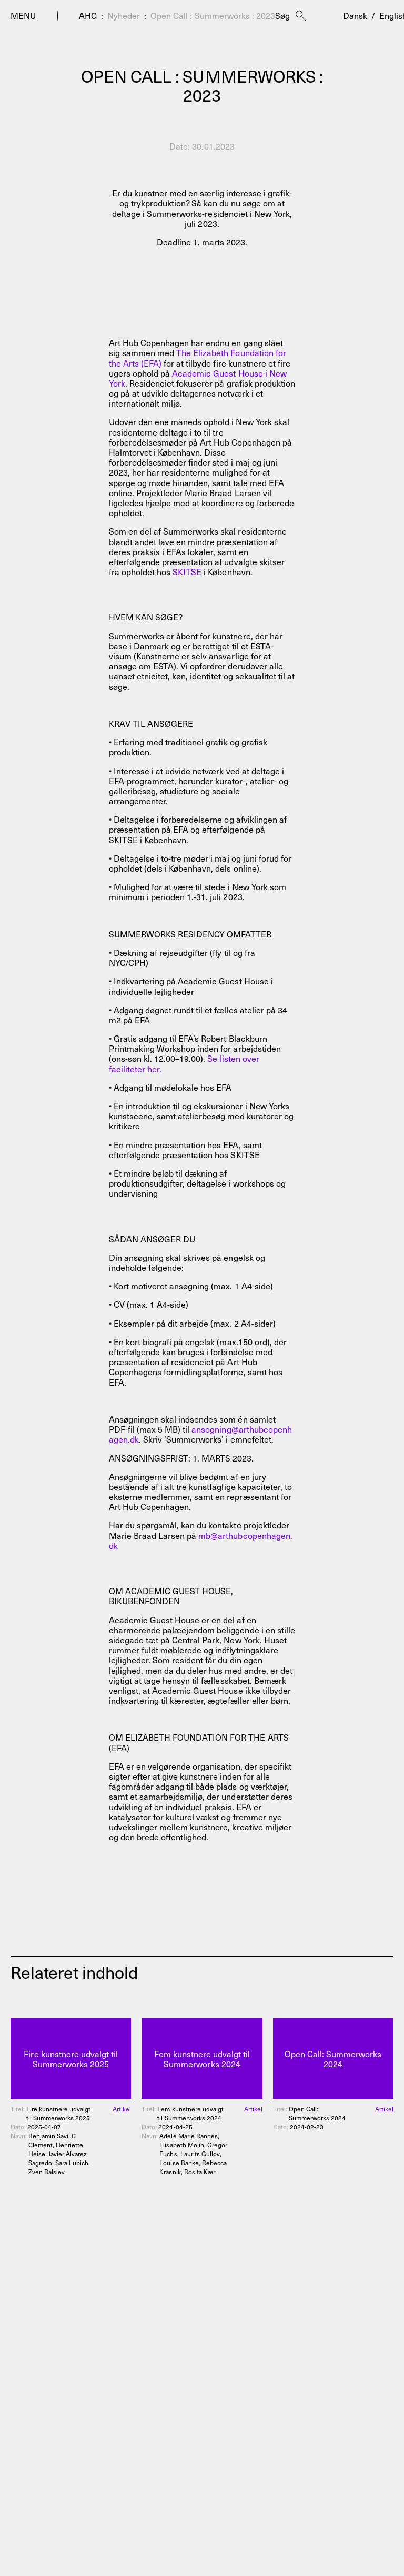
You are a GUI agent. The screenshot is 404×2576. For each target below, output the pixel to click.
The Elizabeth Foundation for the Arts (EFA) (197, 357)
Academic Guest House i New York (198, 378)
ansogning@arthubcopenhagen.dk (200, 1434)
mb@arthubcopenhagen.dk (200, 1540)
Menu (23, 16)
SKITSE (187, 571)
